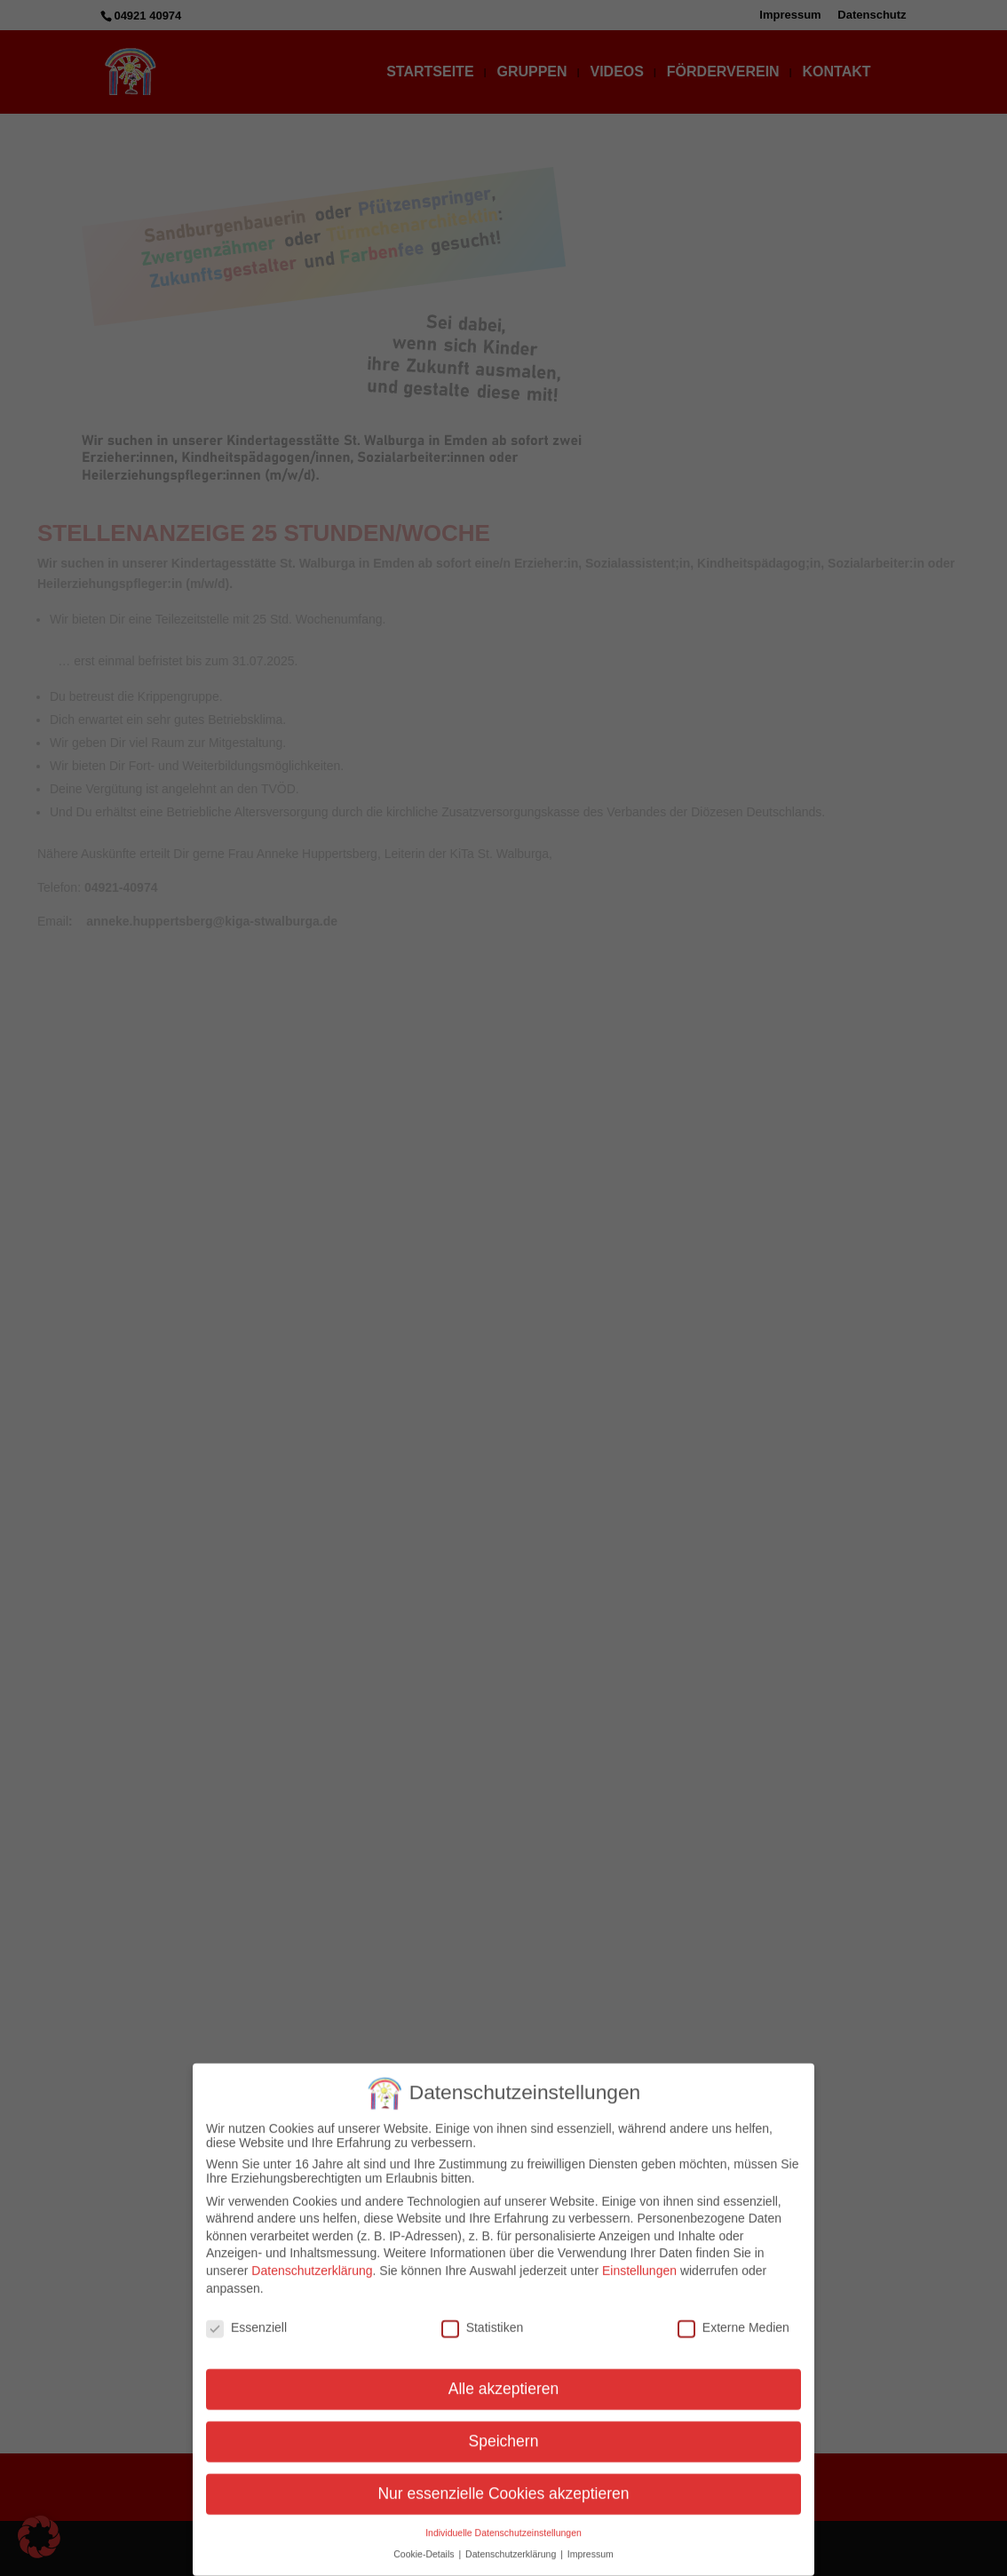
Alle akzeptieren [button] (503, 2378)
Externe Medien (733, 2317)
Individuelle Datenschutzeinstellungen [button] (503, 2521)
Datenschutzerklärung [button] (512, 2544)
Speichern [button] (504, 2430)
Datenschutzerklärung (311, 2260)
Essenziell (246, 2317)
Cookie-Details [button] (424, 2544)
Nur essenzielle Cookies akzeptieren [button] (503, 2483)
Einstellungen (639, 2260)
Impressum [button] (590, 2544)
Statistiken (482, 2317)
